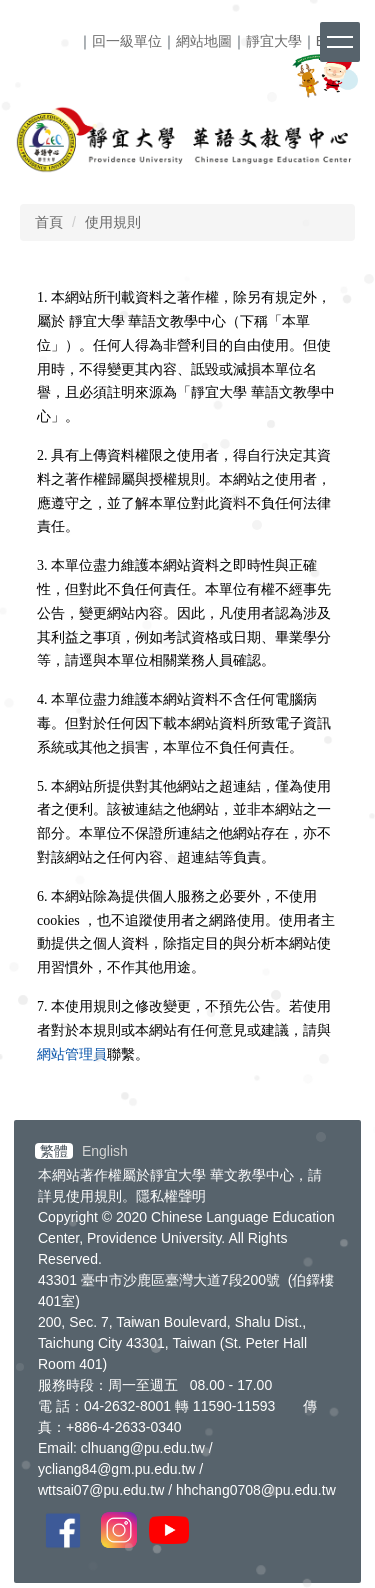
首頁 (49, 222)
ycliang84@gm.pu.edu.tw (116, 1469)
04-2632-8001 (127, 1406)
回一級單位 (127, 41)
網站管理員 (72, 1054)
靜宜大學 (274, 41)
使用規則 (113, 222)
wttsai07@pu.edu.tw (101, 1490)
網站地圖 (204, 41)
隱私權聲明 (171, 1196)
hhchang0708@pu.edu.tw (256, 1490)
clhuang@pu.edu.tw (143, 1448)
